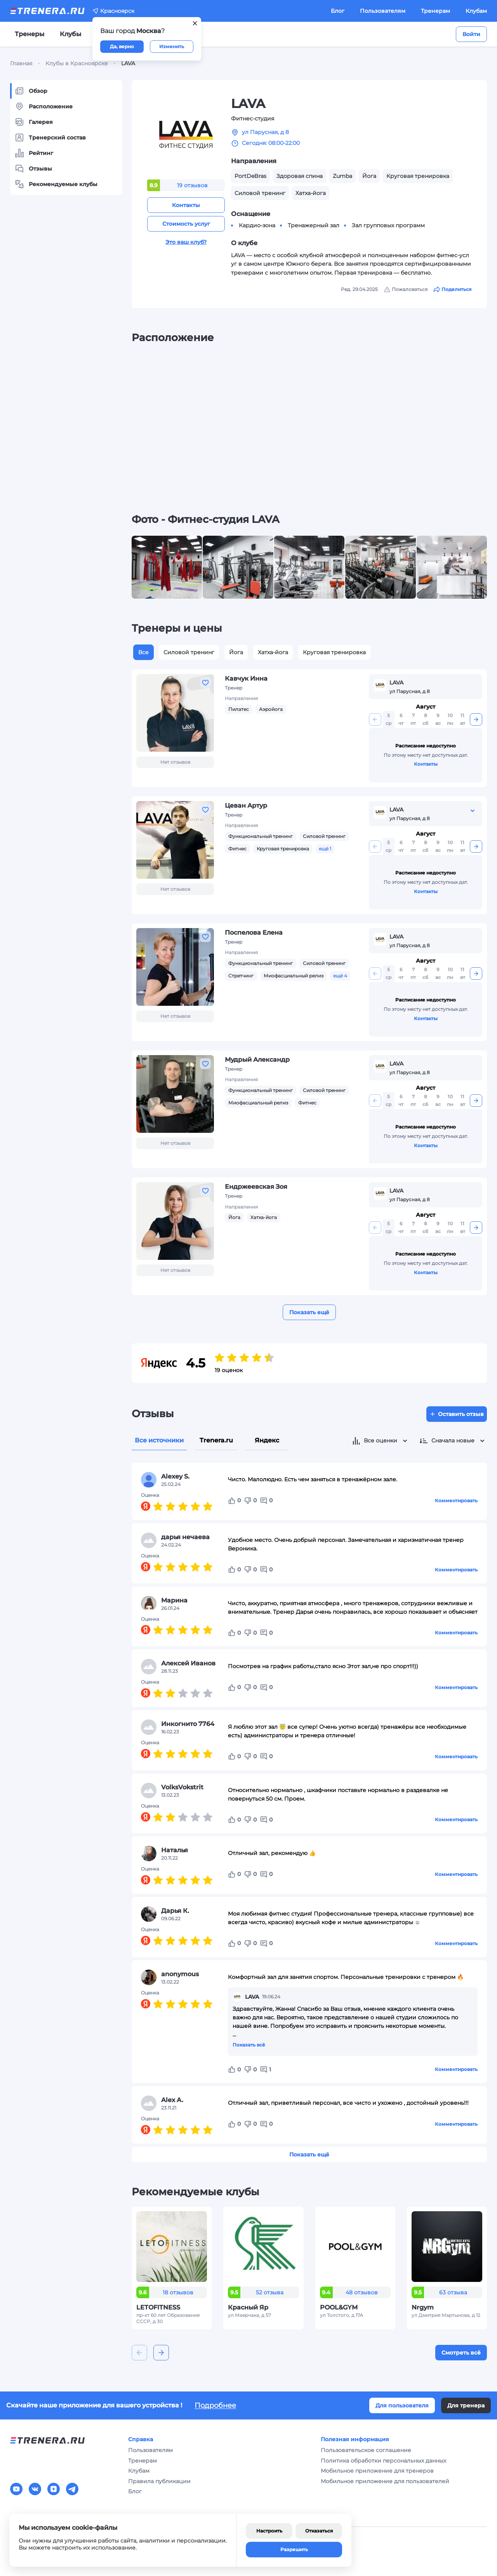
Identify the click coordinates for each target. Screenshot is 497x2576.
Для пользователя (402, 2405)
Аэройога (271, 709)
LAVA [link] (128, 63)
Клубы (70, 34)
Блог (337, 11)
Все (143, 652)
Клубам (476, 11)
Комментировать (456, 1500)
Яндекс (267, 1440)
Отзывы (33, 168)
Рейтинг (34, 153)
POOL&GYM (339, 2307)
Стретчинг (241, 976)
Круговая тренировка (334, 652)
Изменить (171, 46)
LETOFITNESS (158, 2307)
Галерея (34, 122)
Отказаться (319, 2531)
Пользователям (382, 11)
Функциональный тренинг (260, 836)
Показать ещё (309, 1312)
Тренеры (29, 34)
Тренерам (435, 11)
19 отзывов (192, 185)
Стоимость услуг (186, 223)
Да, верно (122, 46)
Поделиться (452, 289)
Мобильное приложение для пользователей (385, 2481)
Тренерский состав (50, 137)
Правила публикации (159, 2481)
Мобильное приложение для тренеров (377, 2470)
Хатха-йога (273, 652)
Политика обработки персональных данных (383, 2460)
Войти (471, 34)
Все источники (159, 1440)
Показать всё (249, 2045)
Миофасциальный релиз (293, 976)
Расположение (44, 106)
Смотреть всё (461, 2352)
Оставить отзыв (456, 1414)
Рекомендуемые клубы (56, 184)
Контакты (186, 205)
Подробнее (215, 2405)
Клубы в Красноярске (76, 63)
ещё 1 (325, 849)
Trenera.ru (216, 1440)
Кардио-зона (257, 225)
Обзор (31, 91)
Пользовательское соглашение (366, 2450)
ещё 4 (340, 976)
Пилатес (238, 709)
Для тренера (466, 2405)
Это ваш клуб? (186, 242)
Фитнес (237, 849)
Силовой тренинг (188, 652)
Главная (21, 63)
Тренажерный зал (313, 225)
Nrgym (423, 2307)
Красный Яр (248, 2307)
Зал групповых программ (388, 225)
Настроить (269, 2531)
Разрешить (294, 2549)
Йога (236, 652)
